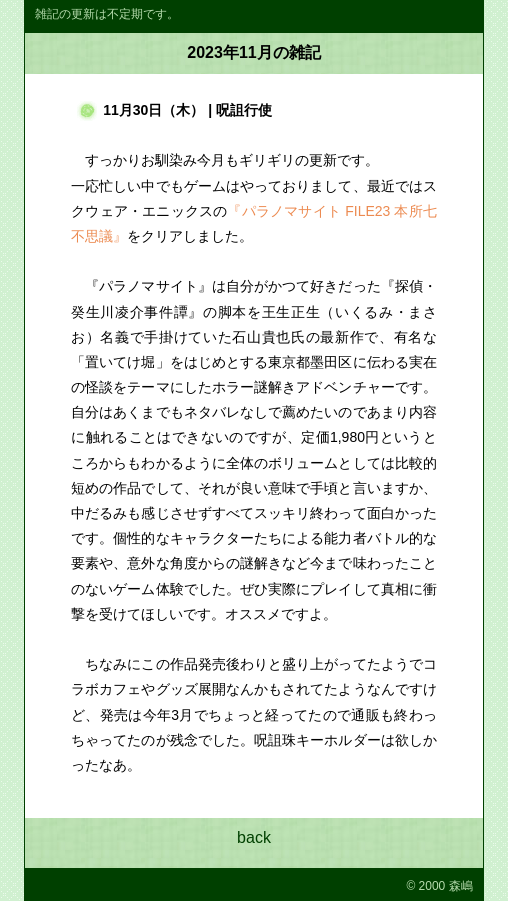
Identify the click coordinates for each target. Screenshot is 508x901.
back (254, 837)
